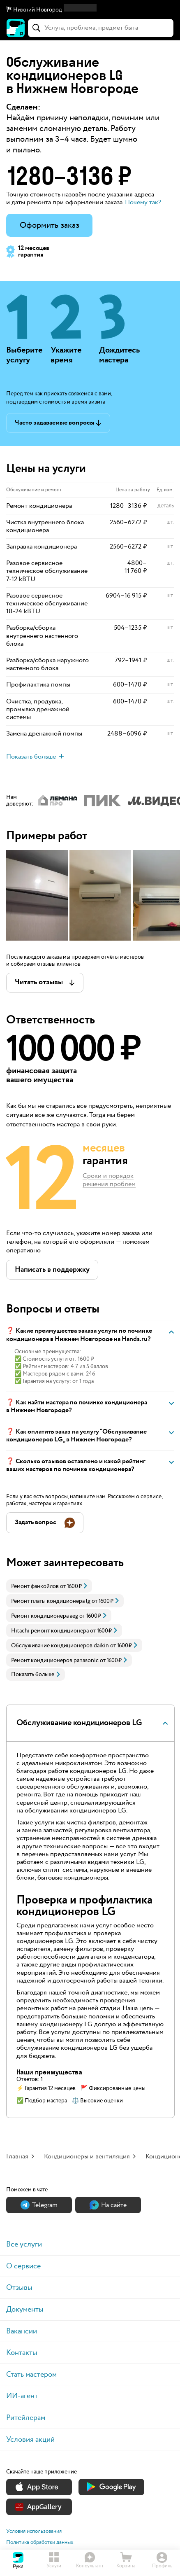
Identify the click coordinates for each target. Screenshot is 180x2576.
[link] (49, 1586)
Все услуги (24, 2244)
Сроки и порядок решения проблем (109, 1180)
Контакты (21, 2352)
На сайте (108, 2205)
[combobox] (100, 28)
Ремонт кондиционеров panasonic (55, 1660)
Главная (17, 2156)
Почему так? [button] (143, 202)
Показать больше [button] (35, 1674)
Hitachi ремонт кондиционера (50, 1631)
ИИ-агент (22, 2396)
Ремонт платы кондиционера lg (50, 1601)
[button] (90, 10)
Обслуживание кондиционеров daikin (60, 1646)
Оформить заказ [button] (49, 225)
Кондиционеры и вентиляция (87, 2156)
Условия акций (30, 2439)
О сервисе (23, 2266)
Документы (25, 2309)
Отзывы (19, 2287)
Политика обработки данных (40, 2542)
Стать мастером (31, 2374)
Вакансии (21, 2331)
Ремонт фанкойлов (35, 1586)
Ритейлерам (25, 2418)
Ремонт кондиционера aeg (44, 1616)
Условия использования (34, 2531)
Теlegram (39, 2205)
